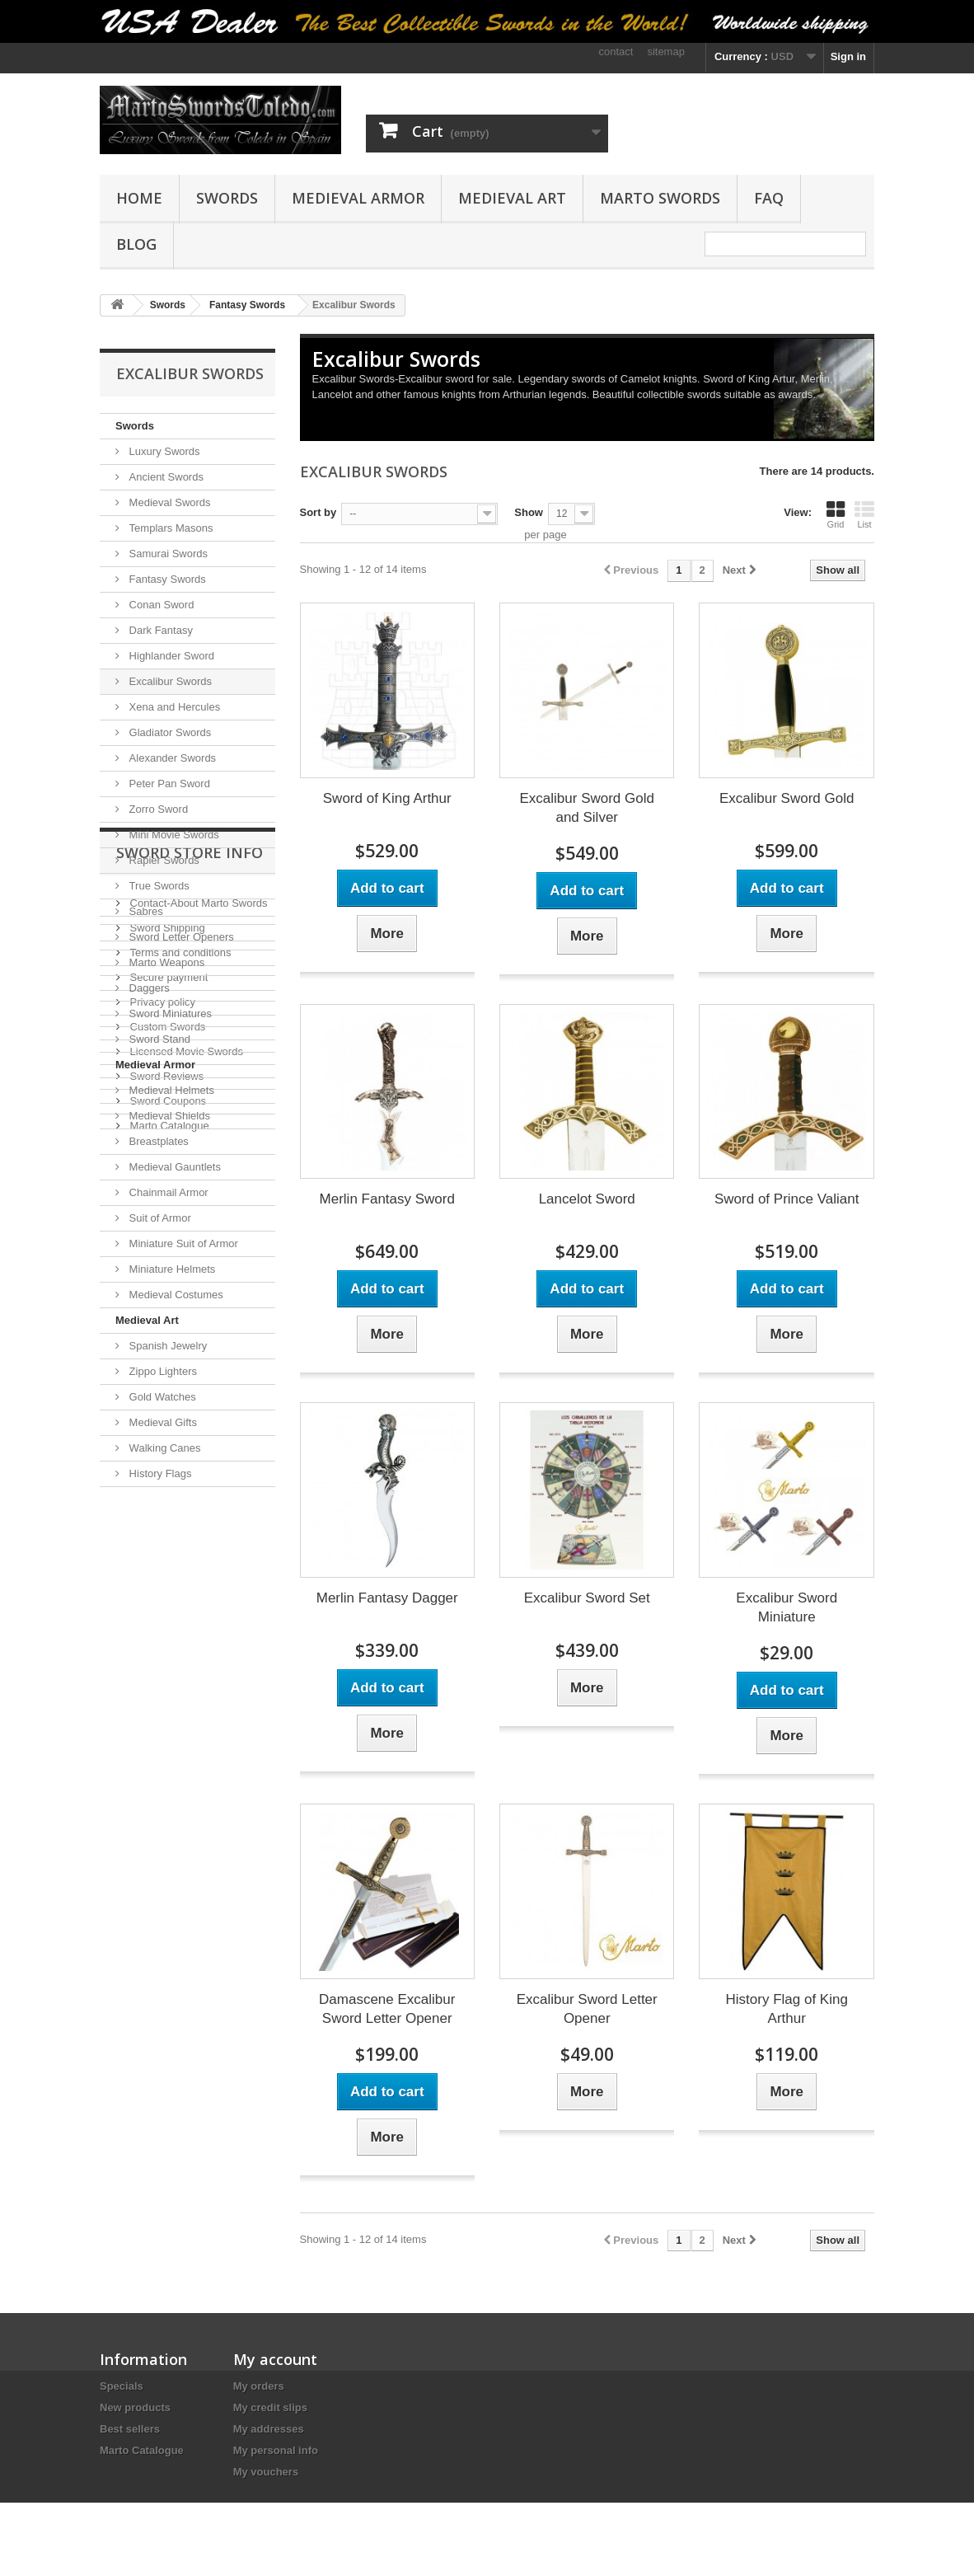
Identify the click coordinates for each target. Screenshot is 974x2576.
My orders (258, 2386)
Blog (136, 244)
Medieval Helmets (170, 1090)
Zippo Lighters (161, 1371)
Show (528, 512)
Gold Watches (161, 1397)
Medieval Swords (168, 502)
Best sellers (130, 2429)
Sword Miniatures (169, 1013)
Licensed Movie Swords (185, 1729)
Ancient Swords (165, 477)
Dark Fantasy (159, 630)
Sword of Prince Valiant (786, 1199)
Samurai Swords (167, 553)
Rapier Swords (162, 860)
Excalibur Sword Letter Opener (587, 2009)
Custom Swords (166, 1704)
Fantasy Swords (166, 579)
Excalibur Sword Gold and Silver (586, 808)
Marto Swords (660, 198)
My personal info (275, 2450)
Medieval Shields (168, 1116)
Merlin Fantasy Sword (387, 1199)
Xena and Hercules (173, 707)
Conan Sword (160, 604)
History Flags (158, 1473)
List (864, 514)
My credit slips (270, 2407)
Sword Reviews (165, 1754)
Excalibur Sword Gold (786, 798)
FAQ (769, 198)
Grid (835, 514)
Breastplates (157, 1141)
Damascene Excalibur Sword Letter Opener (387, 2009)
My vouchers (265, 2472)
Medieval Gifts (161, 1422)
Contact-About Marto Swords (197, 1580)
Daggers (148, 988)
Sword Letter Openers (180, 937)
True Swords (158, 886)
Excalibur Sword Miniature (786, 1607)
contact (615, 51)
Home (139, 198)
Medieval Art (512, 198)
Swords (227, 198)
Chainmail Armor (167, 1192)
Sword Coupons (166, 1778)
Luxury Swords (163, 451)
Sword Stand (158, 1039)
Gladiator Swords (168, 732)
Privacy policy (161, 1679)
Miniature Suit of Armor (182, 1243)
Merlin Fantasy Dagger (387, 1598)
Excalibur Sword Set (587, 1598)
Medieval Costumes (174, 1294)
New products (135, 2407)
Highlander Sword (170, 656)
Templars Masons (169, 528)
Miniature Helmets (170, 1269)
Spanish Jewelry (166, 1346)
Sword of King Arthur (387, 798)
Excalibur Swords (169, 681)
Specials (121, 2386)
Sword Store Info (189, 1536)
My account (275, 2359)
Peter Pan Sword (168, 783)
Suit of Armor (158, 1218)
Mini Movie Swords (172, 834)
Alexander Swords (171, 758)
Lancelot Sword (587, 1199)
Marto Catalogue (168, 1803)
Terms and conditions (179, 1630)
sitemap (666, 51)
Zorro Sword (157, 809)
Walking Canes (163, 1448)
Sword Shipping (166, 1605)
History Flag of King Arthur (787, 2009)
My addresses (268, 2429)
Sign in (848, 56)
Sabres (144, 911)
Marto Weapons (165, 962)
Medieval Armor (358, 198)
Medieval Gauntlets (173, 1167)
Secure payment (167, 1655)
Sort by (318, 512)
